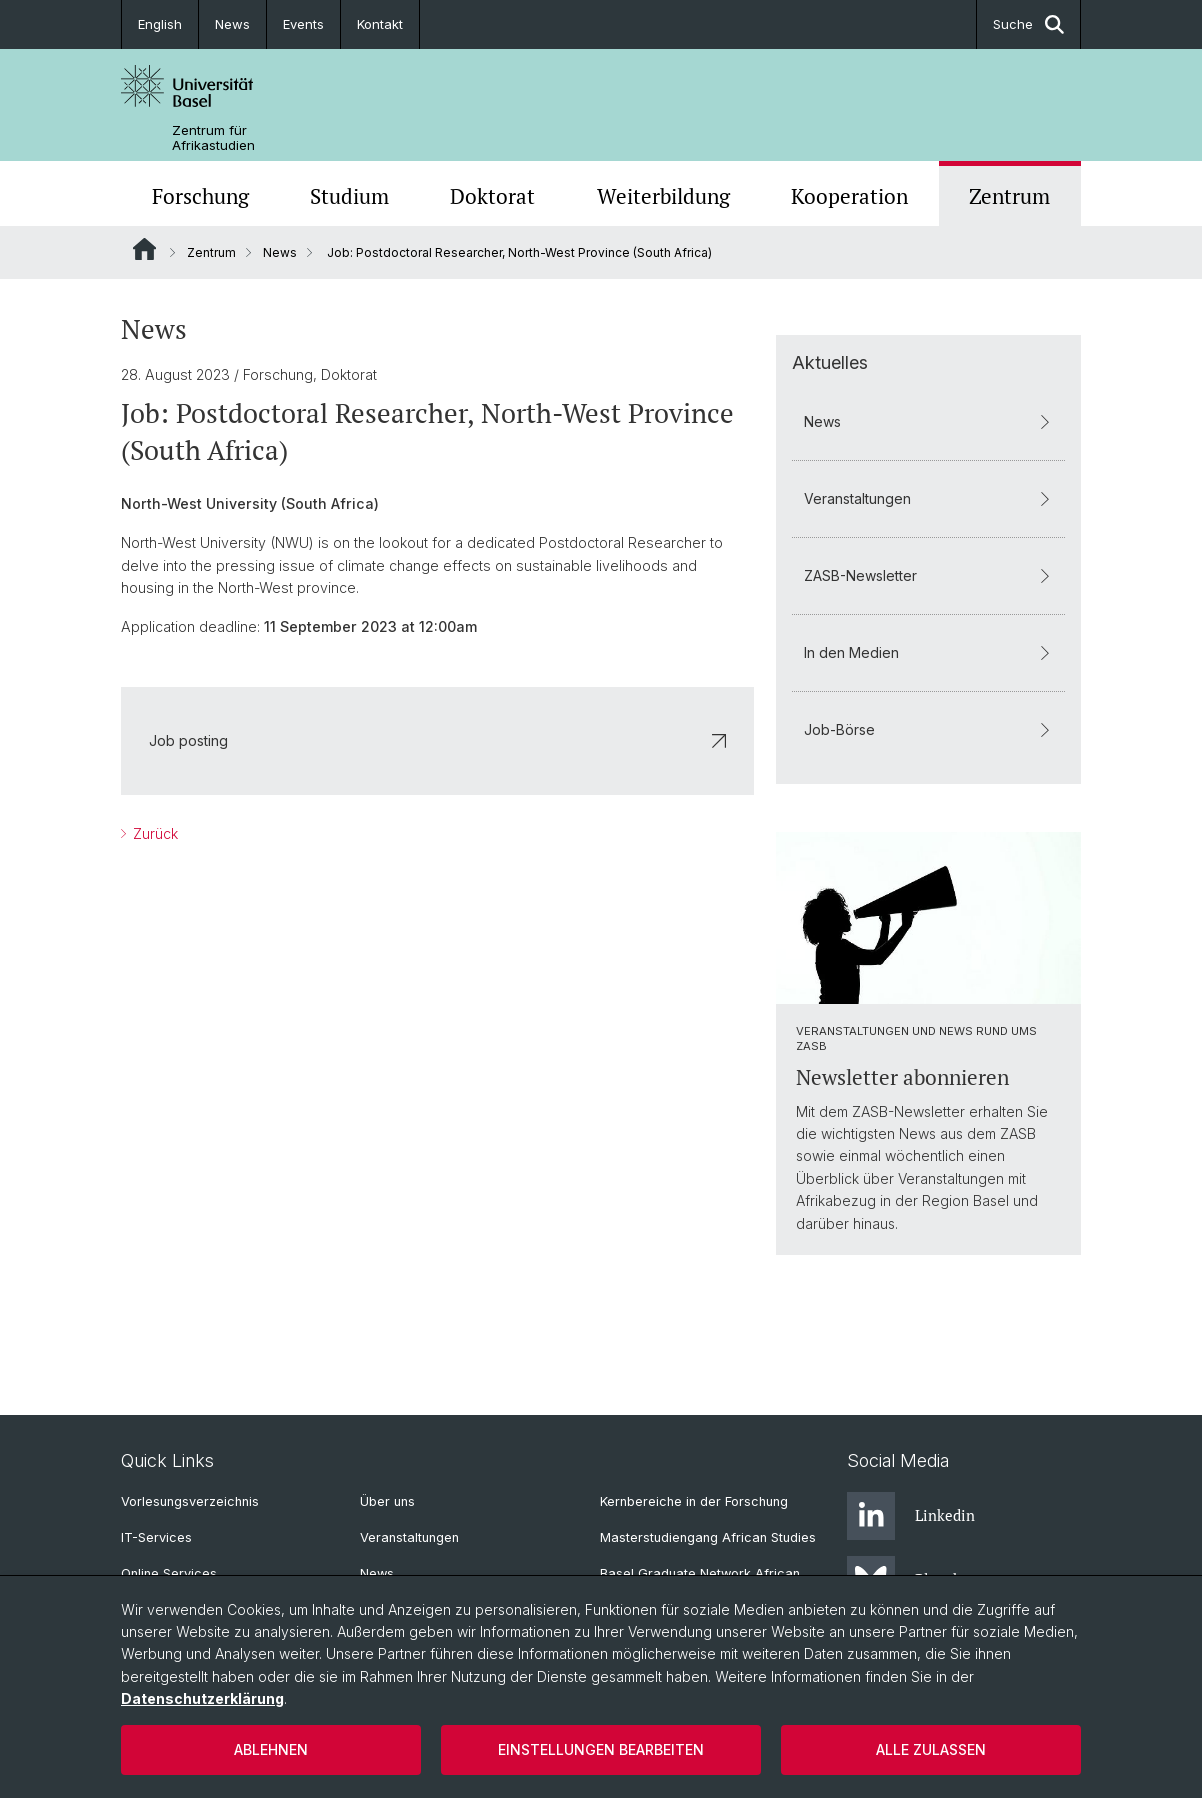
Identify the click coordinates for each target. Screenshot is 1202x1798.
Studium (349, 196)
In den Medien (928, 652)
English (160, 24)
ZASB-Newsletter (928, 575)
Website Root (144, 249)
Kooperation (849, 196)
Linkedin (911, 1516)
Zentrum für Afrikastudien (213, 138)
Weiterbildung (663, 196)
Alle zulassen (931, 1749)
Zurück (153, 833)
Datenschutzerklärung (202, 1698)
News (232, 24)
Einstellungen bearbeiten (601, 1749)
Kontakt (380, 24)
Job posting (437, 740)
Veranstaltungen (928, 498)
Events (303, 24)
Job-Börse (928, 729)
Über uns (387, 1501)
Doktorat (492, 196)
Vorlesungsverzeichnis (190, 1501)
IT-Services (156, 1537)
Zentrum (1009, 196)
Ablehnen (271, 1749)
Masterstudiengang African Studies (708, 1537)
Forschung (200, 196)
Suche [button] (1028, 24)
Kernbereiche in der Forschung (694, 1501)
